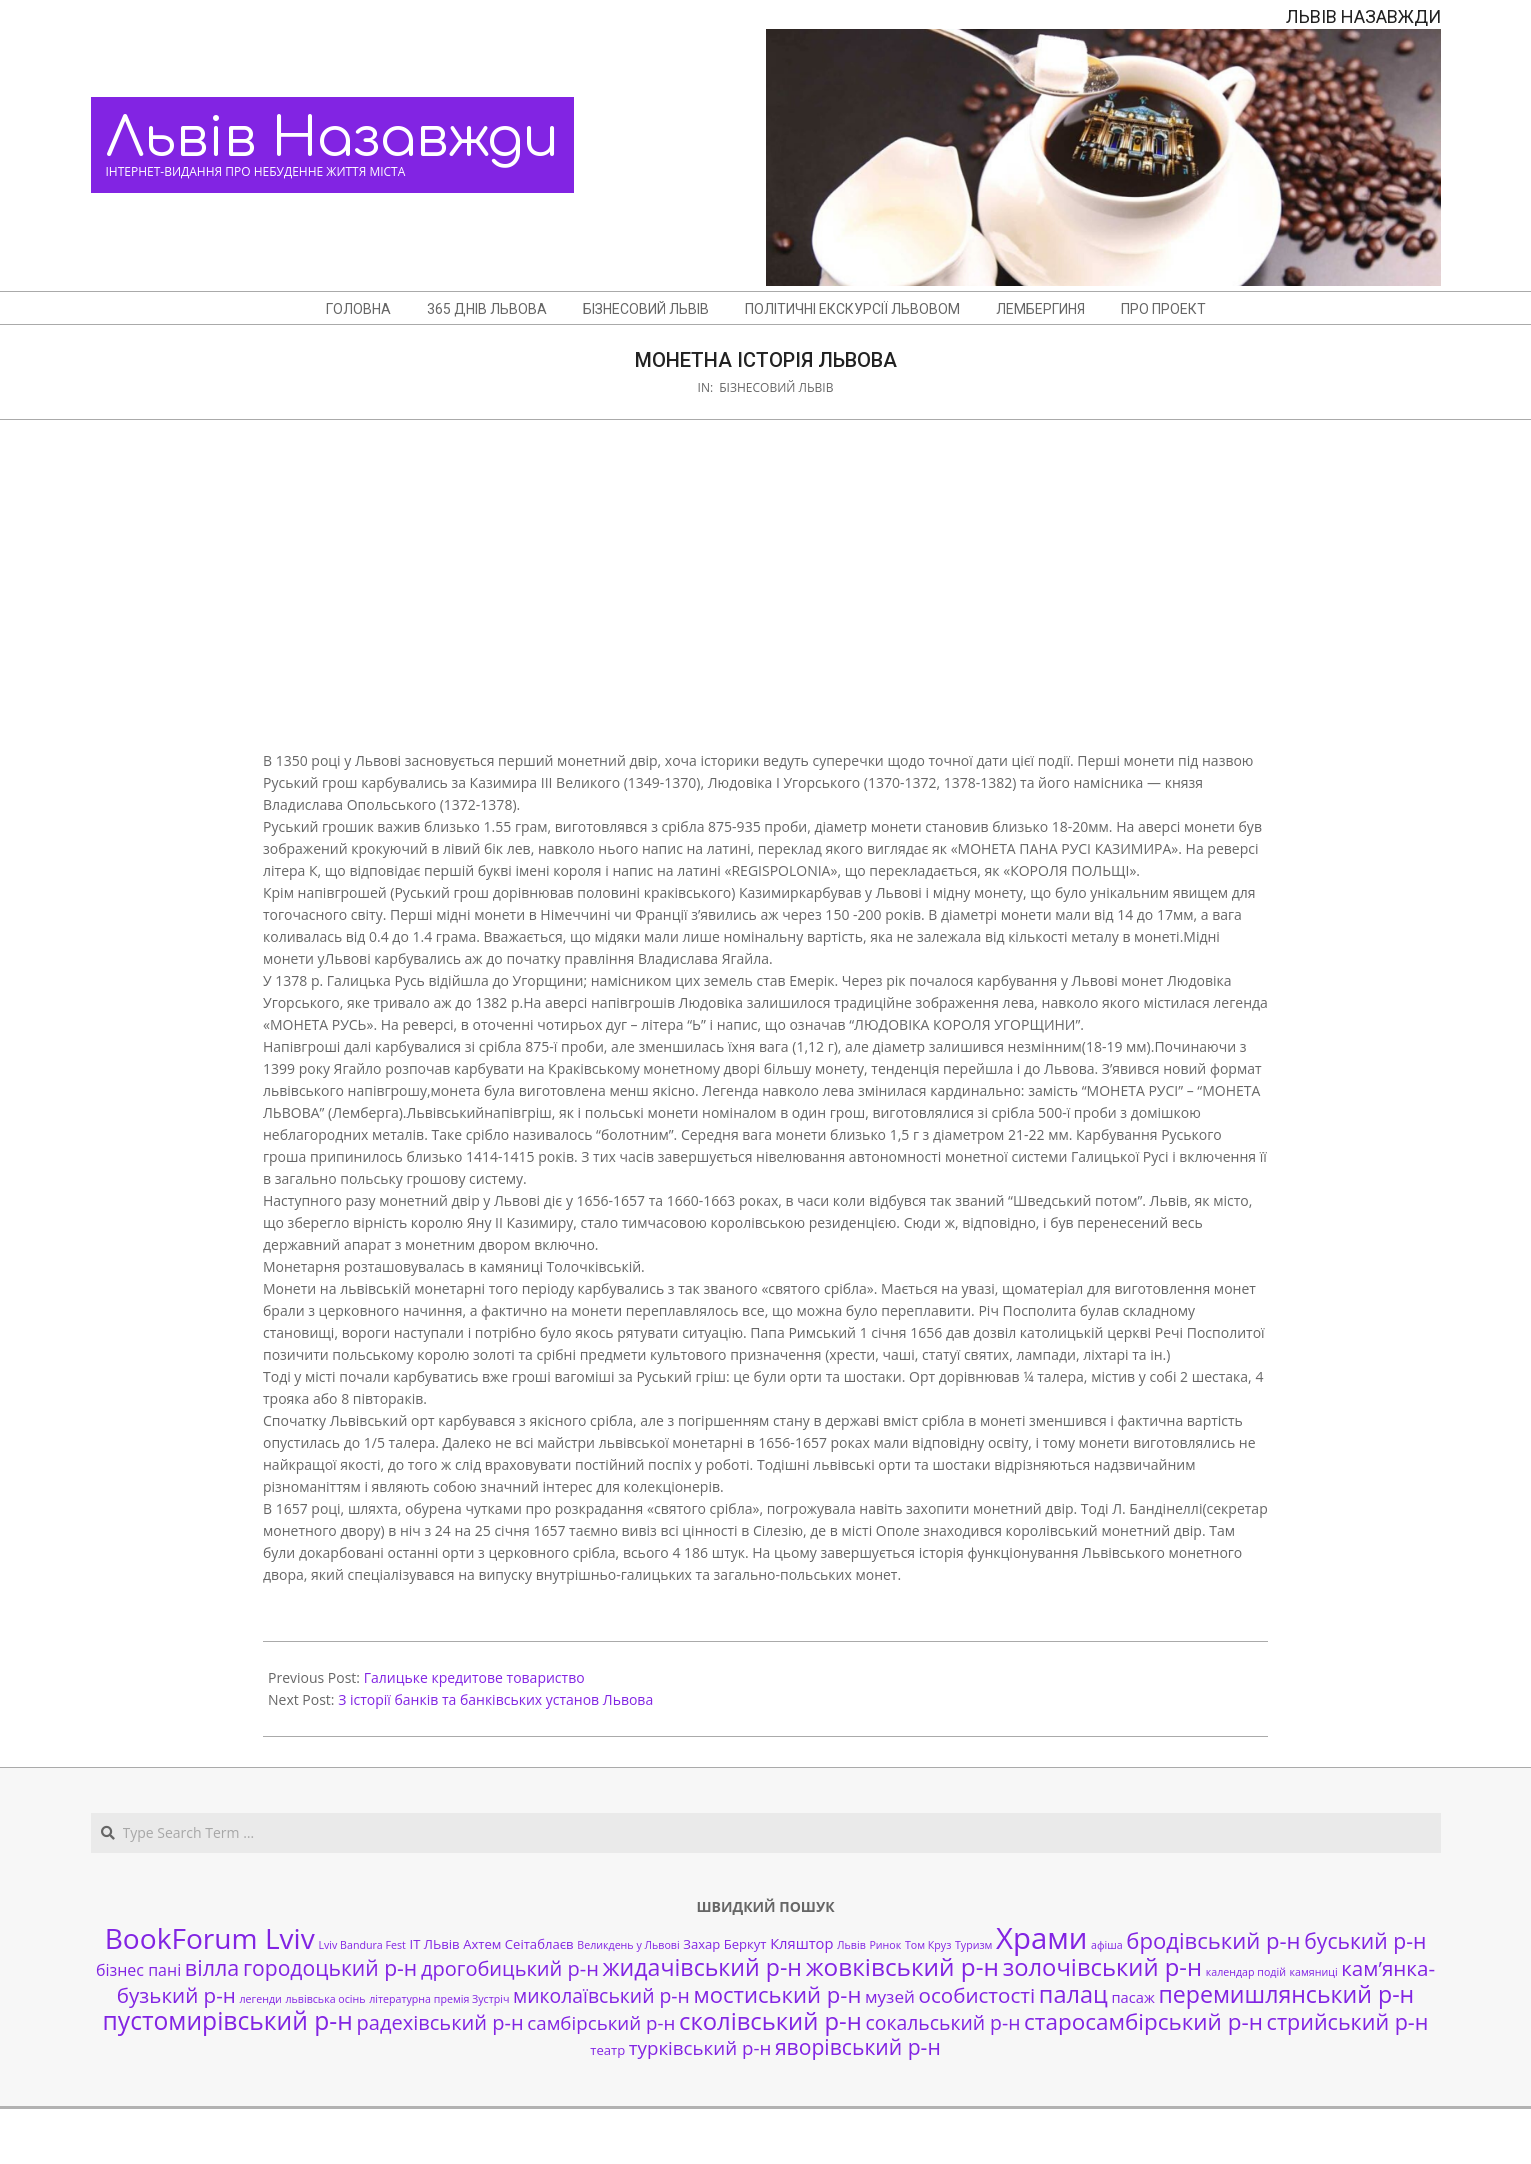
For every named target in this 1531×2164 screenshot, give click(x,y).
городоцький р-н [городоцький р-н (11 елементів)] (330, 1967)
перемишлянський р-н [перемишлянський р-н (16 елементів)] (1286, 1994)
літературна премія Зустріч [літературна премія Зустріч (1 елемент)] (439, 1999)
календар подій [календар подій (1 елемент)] (1246, 1972)
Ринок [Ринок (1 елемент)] (885, 1945)
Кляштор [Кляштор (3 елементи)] (801, 1943)
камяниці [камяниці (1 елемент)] (1314, 1972)
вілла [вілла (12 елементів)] (212, 1967)
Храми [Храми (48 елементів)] (1041, 1938)
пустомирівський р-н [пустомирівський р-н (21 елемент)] (228, 2020)
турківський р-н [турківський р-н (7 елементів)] (700, 2047)
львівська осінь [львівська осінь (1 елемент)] (325, 1999)
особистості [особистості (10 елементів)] (977, 1995)
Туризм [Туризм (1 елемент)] (973, 1945)
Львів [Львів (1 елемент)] (851, 1945)
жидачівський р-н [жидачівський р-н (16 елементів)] (702, 1967)
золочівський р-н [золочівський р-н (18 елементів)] (1102, 1967)
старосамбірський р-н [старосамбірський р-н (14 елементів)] (1143, 2021)
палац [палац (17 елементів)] (1073, 1994)
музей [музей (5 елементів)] (890, 1996)
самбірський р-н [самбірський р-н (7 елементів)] (601, 2022)
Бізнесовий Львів (776, 387)
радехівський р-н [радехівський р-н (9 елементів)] (439, 2022)
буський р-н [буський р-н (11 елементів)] (1365, 1940)
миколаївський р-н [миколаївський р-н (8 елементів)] (601, 1995)
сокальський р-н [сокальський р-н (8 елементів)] (943, 2022)
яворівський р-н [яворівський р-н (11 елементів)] (858, 2046)
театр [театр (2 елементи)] (607, 2050)
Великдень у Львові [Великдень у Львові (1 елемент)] (628, 1945)
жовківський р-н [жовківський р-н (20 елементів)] (902, 1966)
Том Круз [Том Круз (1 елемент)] (928, 1945)
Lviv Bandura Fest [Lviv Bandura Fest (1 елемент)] (361, 1945)
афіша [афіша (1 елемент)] (1107, 1945)
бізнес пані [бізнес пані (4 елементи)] (138, 1970)
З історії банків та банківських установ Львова (495, 1699)
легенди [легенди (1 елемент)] (261, 1999)
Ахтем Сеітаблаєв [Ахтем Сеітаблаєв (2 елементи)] (518, 1944)
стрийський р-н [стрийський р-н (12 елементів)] (1348, 2021)
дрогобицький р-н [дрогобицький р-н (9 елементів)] (510, 1968)
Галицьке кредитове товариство (474, 1677)
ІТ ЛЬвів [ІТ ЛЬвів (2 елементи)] (435, 1944)
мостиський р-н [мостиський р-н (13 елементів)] (777, 1994)
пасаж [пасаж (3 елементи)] (1132, 1997)
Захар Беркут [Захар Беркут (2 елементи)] (724, 1944)
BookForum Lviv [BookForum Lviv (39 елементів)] (210, 1938)
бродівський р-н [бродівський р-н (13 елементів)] (1213, 1940)
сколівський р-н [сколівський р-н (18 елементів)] (770, 2021)
